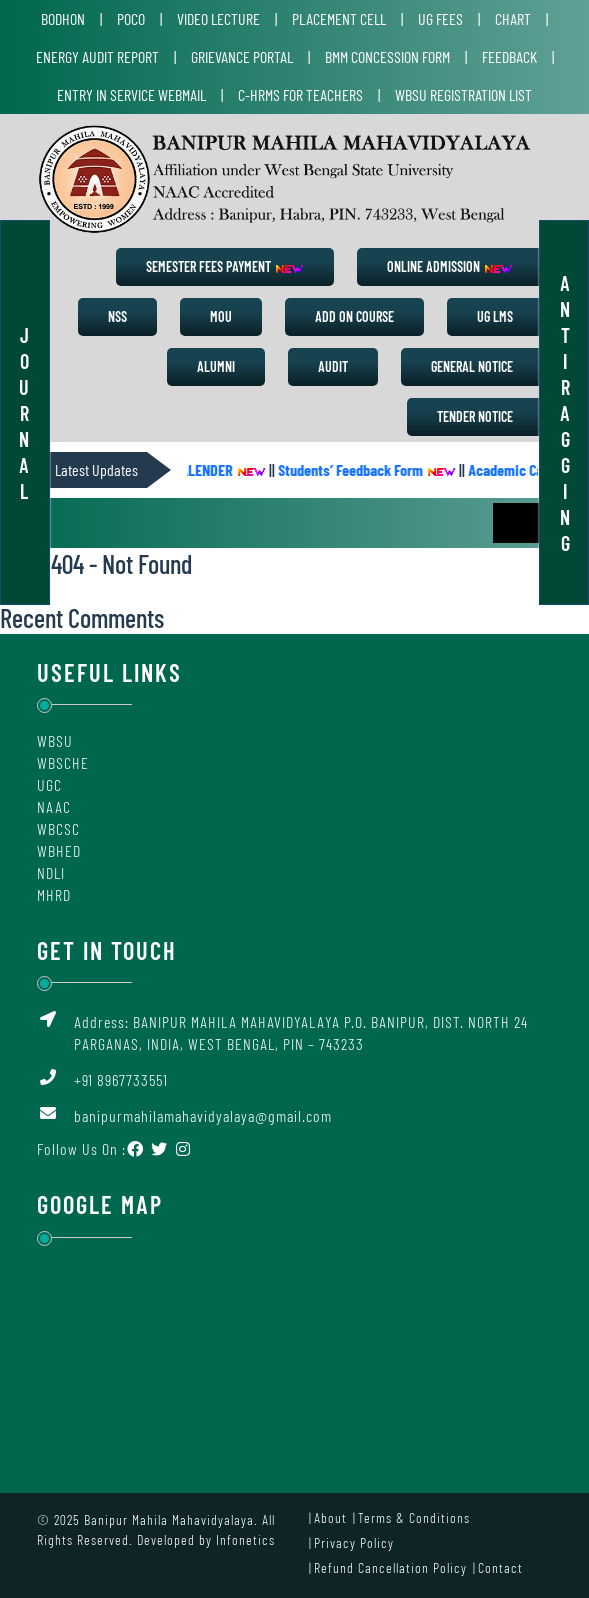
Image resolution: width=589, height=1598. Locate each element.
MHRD (54, 894)
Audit (333, 366)
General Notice (472, 366)
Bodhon (63, 18)
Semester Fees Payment (225, 266)
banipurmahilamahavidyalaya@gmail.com (203, 1115)
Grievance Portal (242, 56)
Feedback (509, 56)
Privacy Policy (354, 1542)
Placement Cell (339, 18)
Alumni (216, 366)
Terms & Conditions (414, 1517)
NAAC (54, 806)
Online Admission (450, 266)
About (330, 1517)
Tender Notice (475, 416)
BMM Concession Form (387, 56)
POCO (131, 18)
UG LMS (495, 316)
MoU (221, 316)
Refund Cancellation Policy (390, 1567)
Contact (500, 1567)
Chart (513, 18)
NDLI (51, 872)
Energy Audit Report (97, 56)
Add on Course (354, 316)
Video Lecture (218, 18)
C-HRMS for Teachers (300, 94)
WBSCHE (63, 762)
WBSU (55, 740)
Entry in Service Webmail (131, 94)
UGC (49, 784)
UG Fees (440, 18)
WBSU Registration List (463, 94)
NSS (117, 316)
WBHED (59, 850)
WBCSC (58, 828)
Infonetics (245, 1539)
